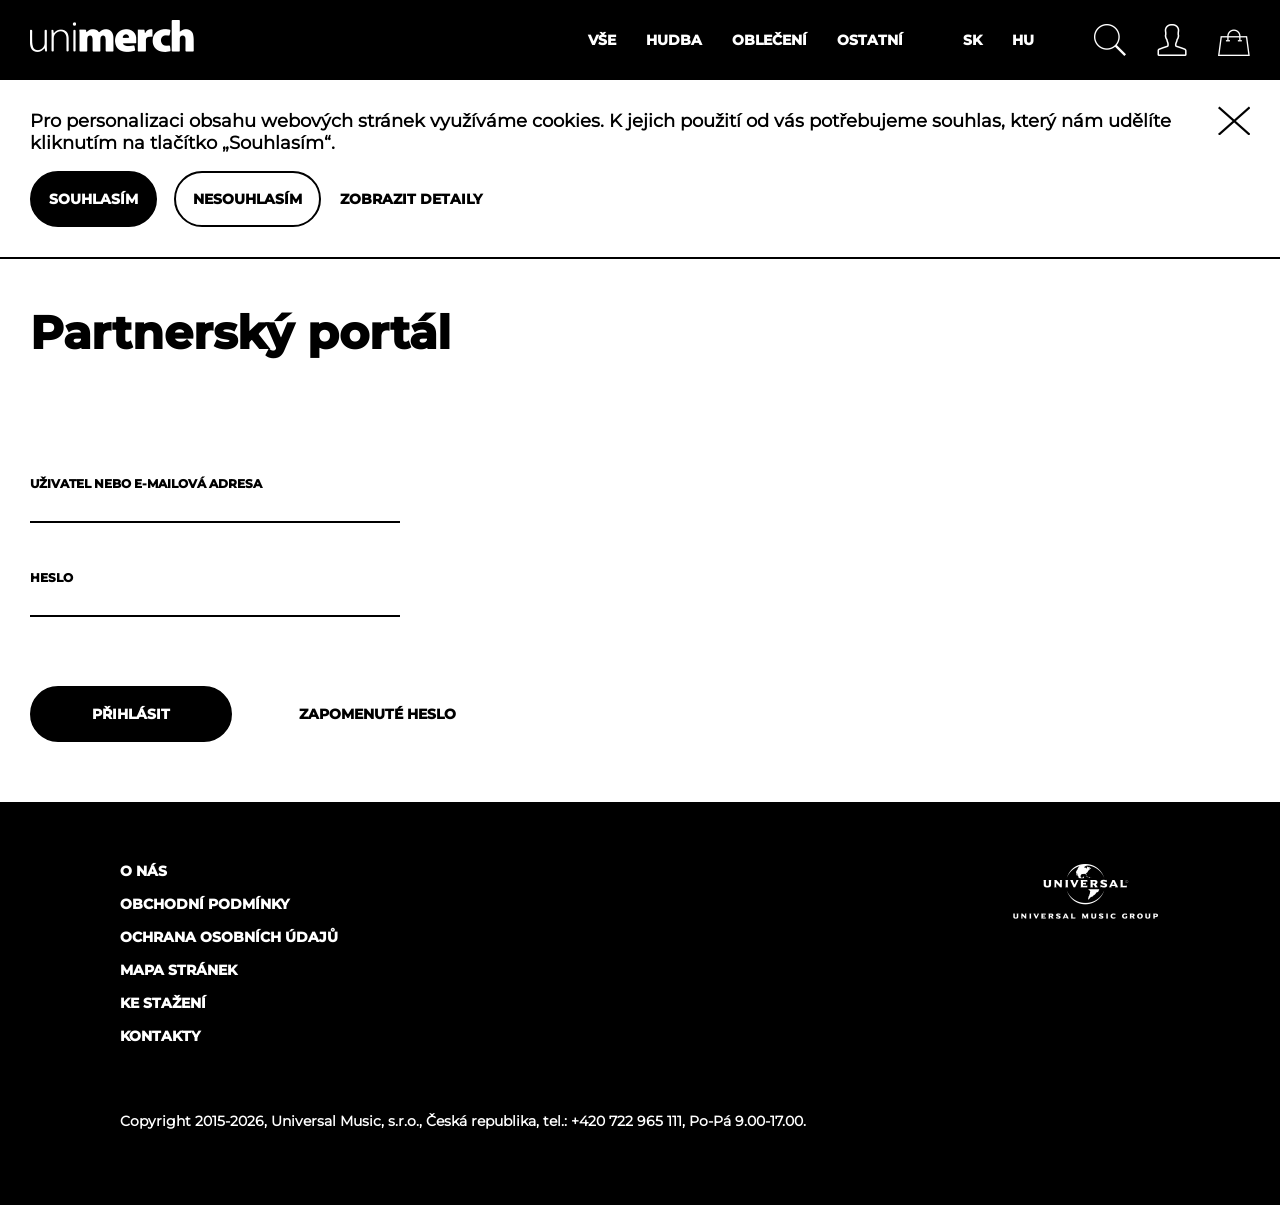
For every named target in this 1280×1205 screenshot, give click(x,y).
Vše (602, 40)
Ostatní (870, 40)
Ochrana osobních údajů (229, 937)
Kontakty (160, 1036)
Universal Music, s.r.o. (345, 1121)
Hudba (674, 40)
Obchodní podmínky (204, 904)
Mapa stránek (178, 970)
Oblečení (769, 40)
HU (1023, 40)
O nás (143, 871)
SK (972, 40)
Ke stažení (163, 1003)
